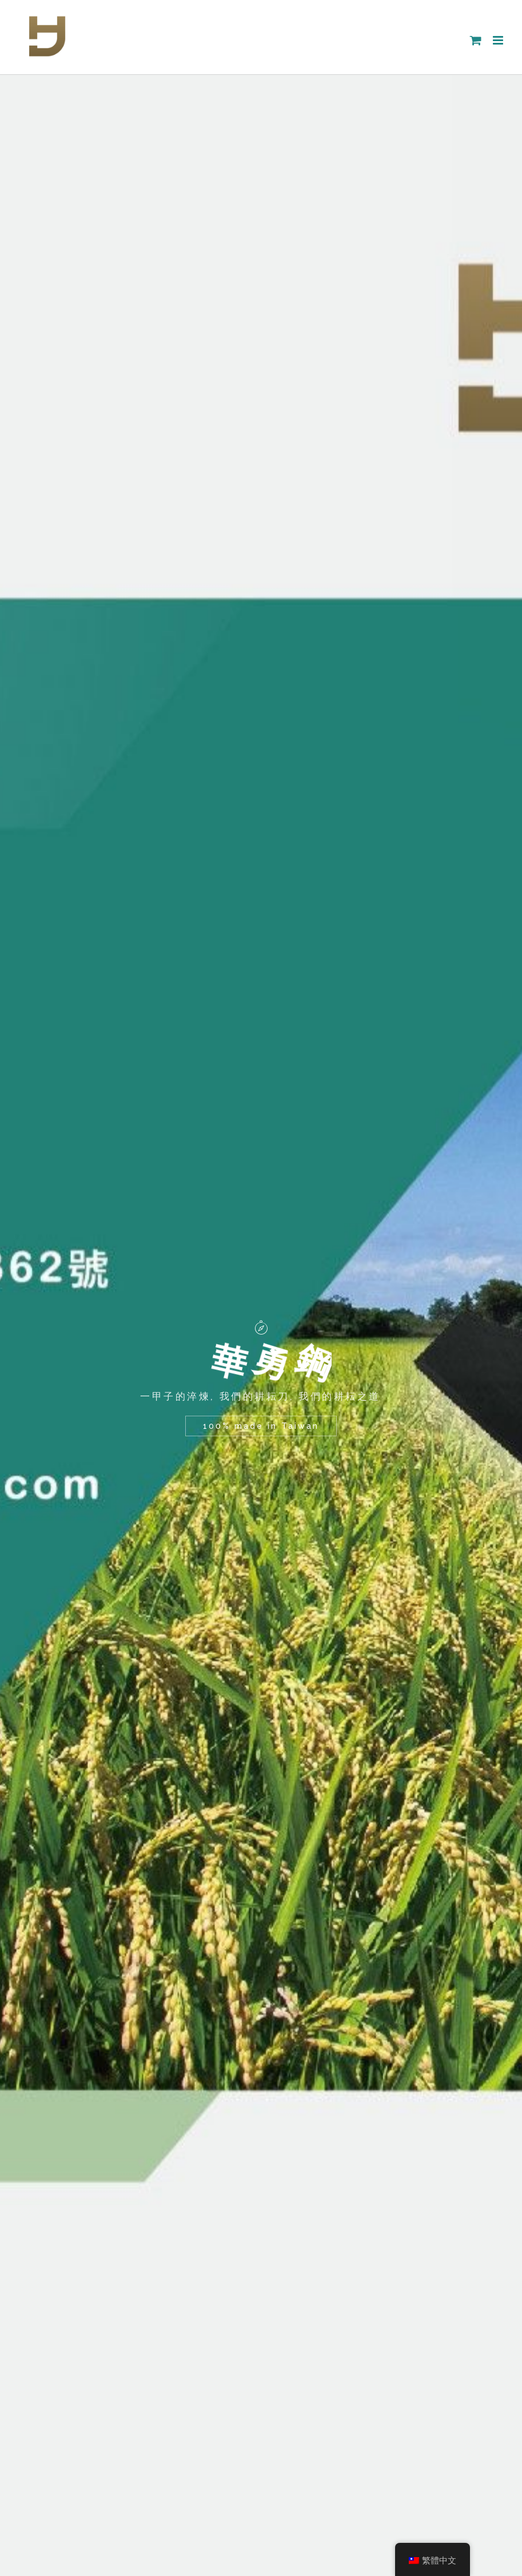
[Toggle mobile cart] (475, 40)
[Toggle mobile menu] (499, 40)
